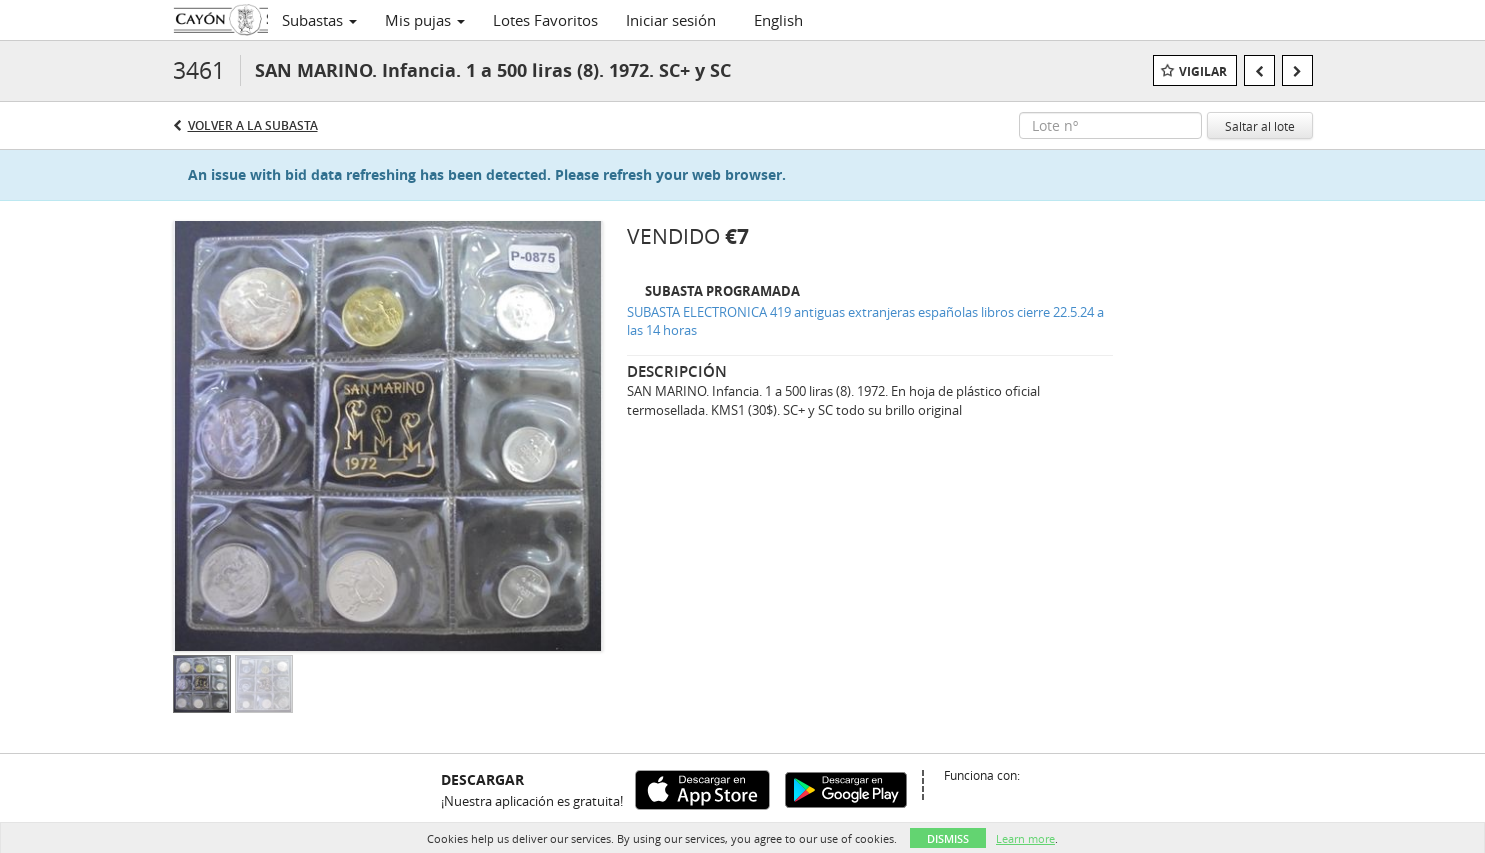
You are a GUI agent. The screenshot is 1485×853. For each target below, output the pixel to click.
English (778, 20)
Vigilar (1203, 71)
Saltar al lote (1260, 126)
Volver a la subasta (253, 125)
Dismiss (948, 838)
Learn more (1025, 838)
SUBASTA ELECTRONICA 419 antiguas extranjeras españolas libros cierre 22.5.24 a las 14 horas (865, 321)
